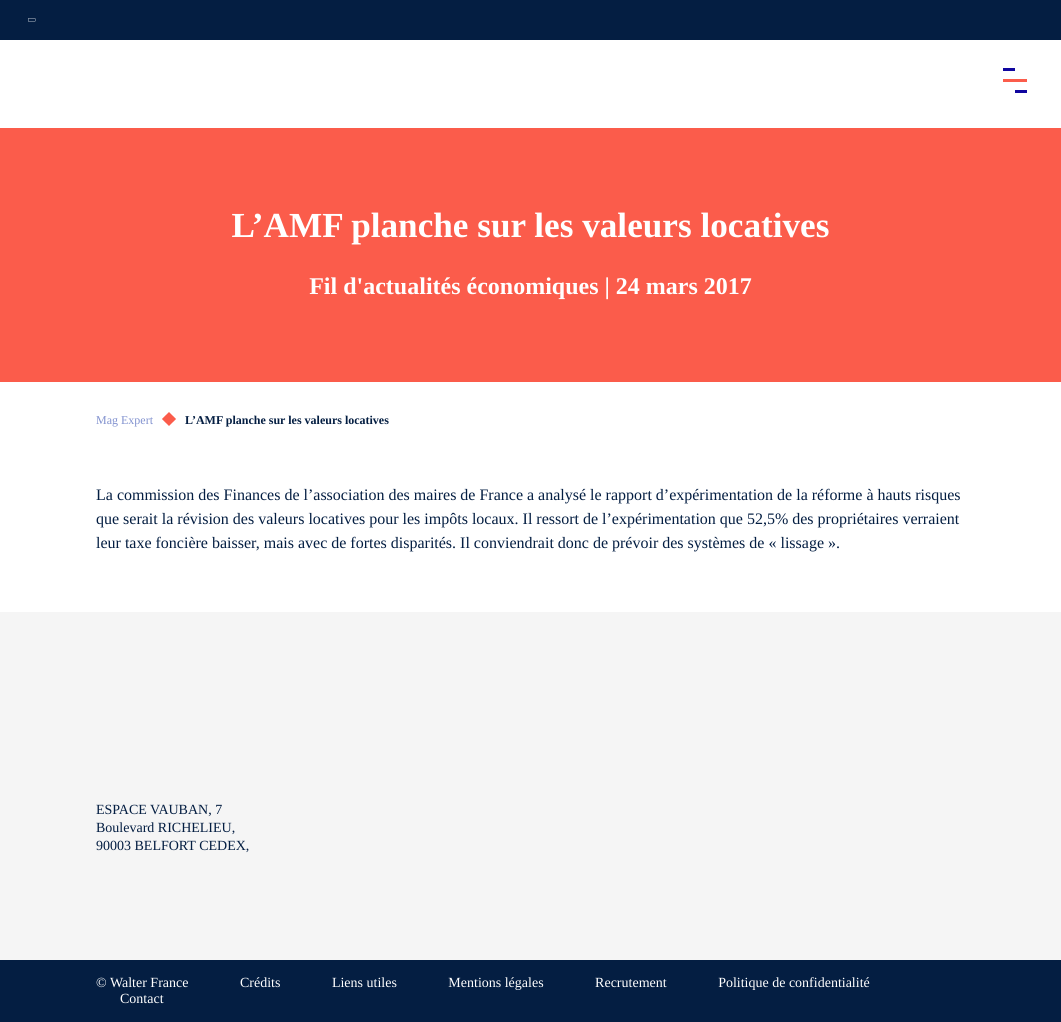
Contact (142, 999)
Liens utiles (364, 983)
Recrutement (631, 983)
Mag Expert (124, 420)
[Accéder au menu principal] (1015, 80)
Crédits (260, 983)
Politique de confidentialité (794, 983)
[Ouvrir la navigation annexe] (32, 20)
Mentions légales (495, 983)
